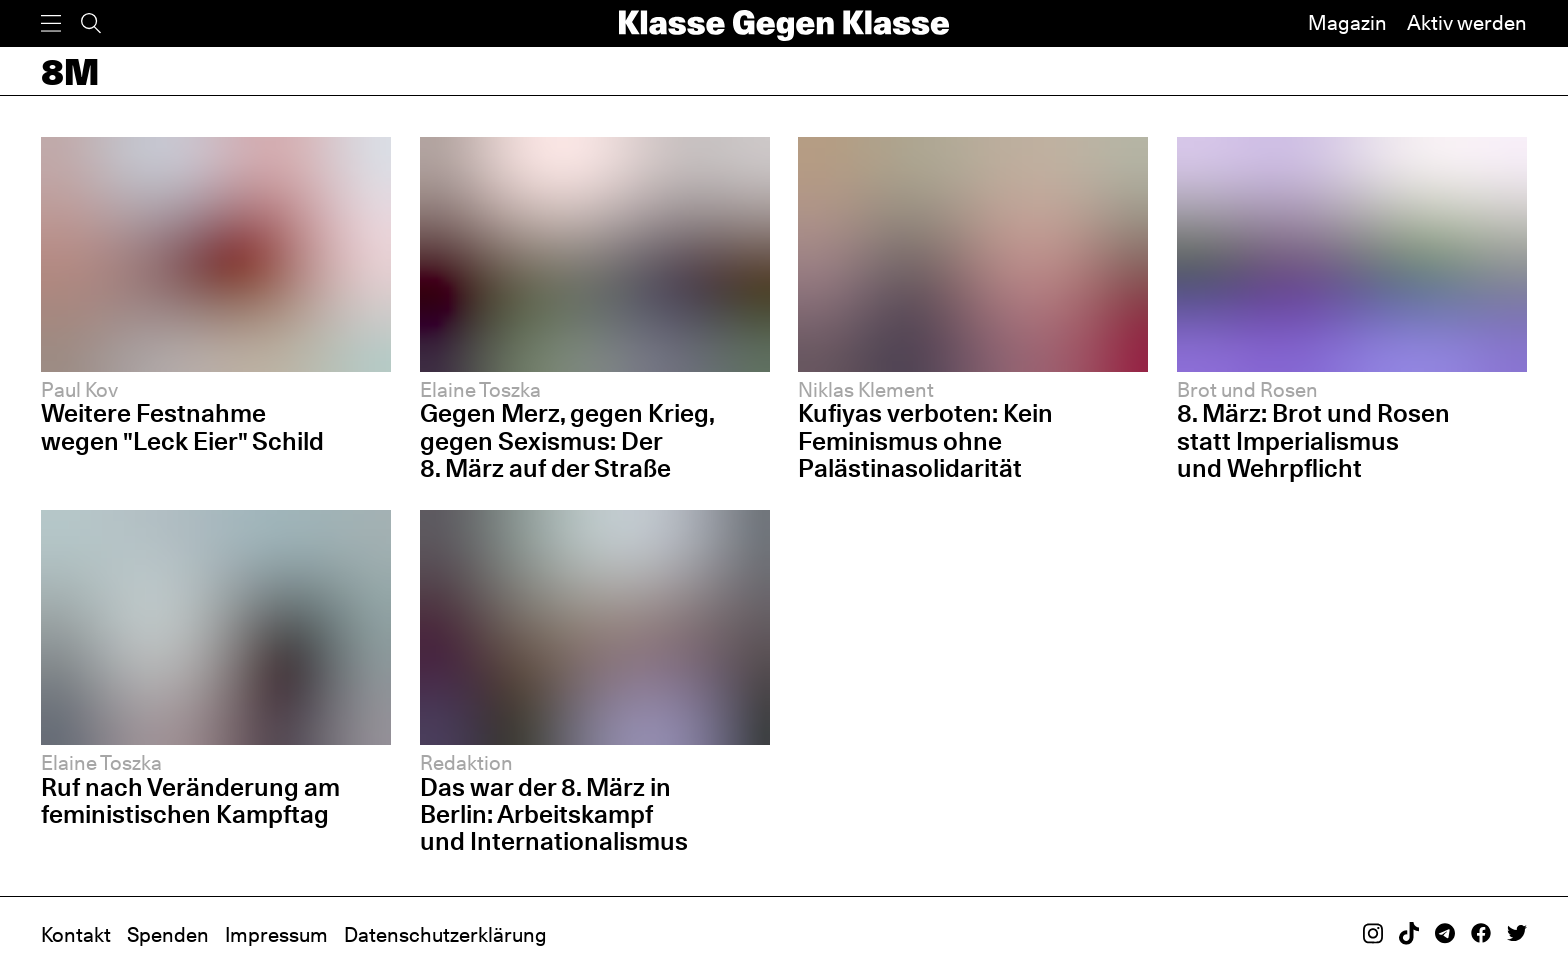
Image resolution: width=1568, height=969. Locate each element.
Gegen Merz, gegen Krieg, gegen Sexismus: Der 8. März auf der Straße (567, 440)
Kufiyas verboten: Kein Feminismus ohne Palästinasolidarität (925, 440)
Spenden (168, 935)
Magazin (1347, 23)
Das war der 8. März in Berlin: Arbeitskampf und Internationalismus (554, 814)
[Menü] (51, 23)
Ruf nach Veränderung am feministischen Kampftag (190, 800)
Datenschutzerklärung (445, 935)
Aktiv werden (1467, 23)
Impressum (276, 935)
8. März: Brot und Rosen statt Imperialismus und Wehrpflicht (1313, 440)
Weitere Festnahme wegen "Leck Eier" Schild (182, 426)
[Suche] (91, 23)
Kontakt (76, 935)
